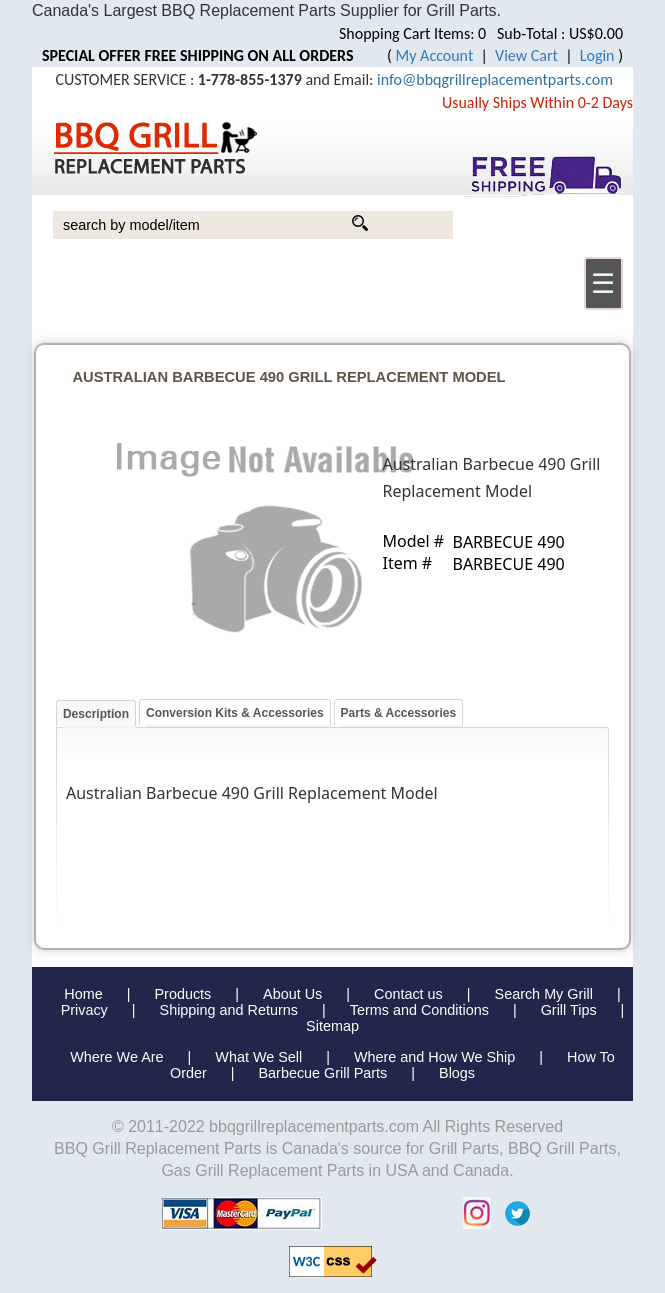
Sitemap (332, 1026)
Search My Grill (544, 994)
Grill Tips (569, 1010)
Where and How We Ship (434, 1057)
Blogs (457, 1073)
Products (182, 994)
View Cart (526, 55)
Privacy (84, 1010)
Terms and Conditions (419, 1010)
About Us (292, 994)
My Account (435, 55)
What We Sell (260, 1057)
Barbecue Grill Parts (323, 1073)
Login (597, 55)
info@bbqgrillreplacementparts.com (495, 79)
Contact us (408, 994)
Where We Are (116, 1057)
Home (83, 994)
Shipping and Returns (229, 1010)
